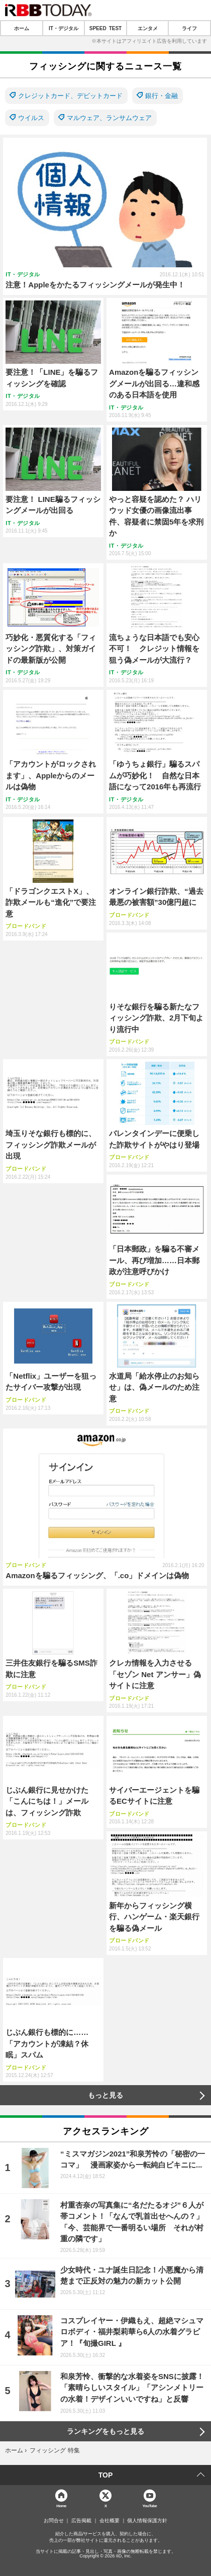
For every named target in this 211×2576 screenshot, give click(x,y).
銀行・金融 (161, 95)
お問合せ (54, 2520)
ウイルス (31, 118)
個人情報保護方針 (147, 2520)
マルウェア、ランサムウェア (109, 118)
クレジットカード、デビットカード (70, 95)
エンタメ (148, 28)
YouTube (150, 2505)
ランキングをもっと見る (105, 2431)
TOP (105, 2475)
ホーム (21, 28)
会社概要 (109, 2520)
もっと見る (105, 2095)
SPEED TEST (105, 28)
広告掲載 (81, 2520)
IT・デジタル (63, 28)
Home (61, 2505)
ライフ (189, 28)
